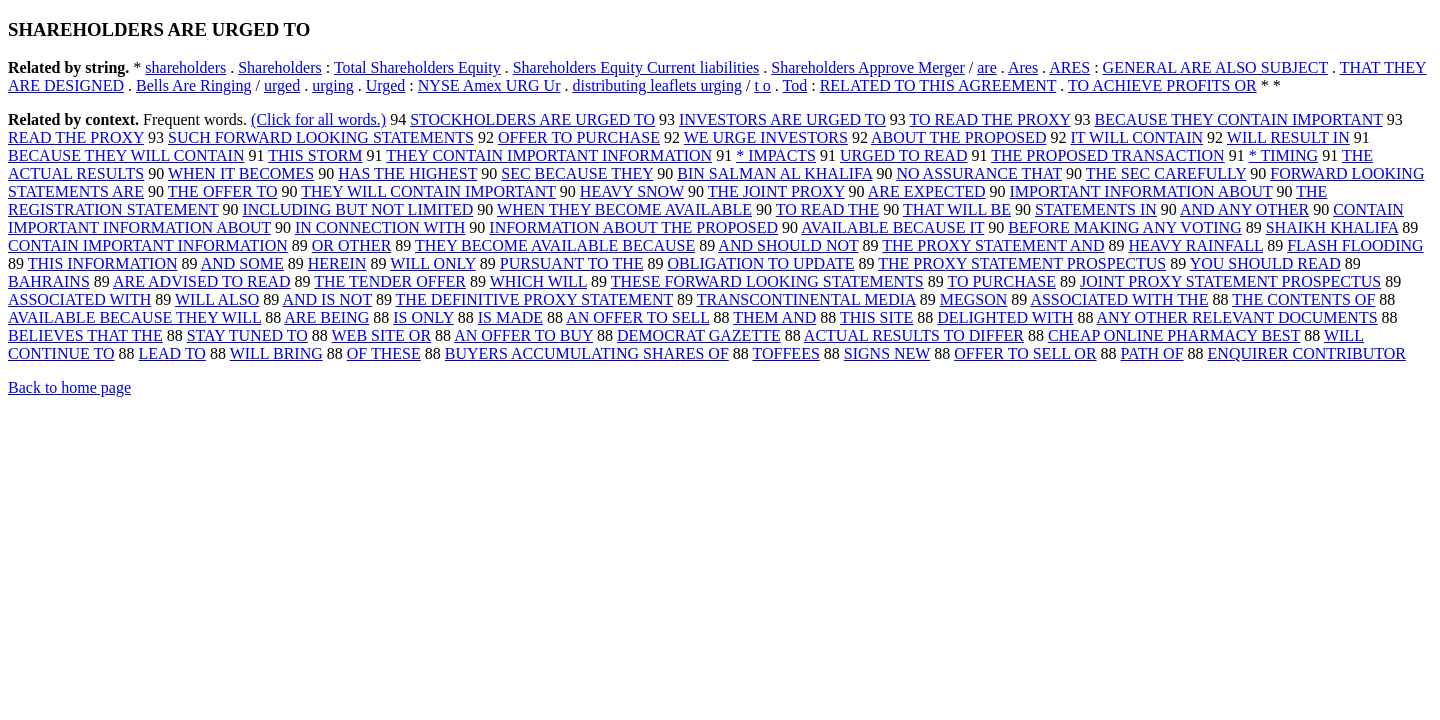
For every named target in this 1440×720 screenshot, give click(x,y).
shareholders (185, 67)
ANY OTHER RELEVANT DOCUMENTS (1237, 317)
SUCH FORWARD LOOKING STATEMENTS (321, 137)
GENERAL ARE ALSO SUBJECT (1215, 67)
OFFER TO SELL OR (1025, 353)
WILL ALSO (217, 299)
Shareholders (280, 67)
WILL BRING (276, 353)
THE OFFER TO (223, 191)
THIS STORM (315, 155)
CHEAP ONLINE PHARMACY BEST (1174, 335)
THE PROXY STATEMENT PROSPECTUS (1022, 263)
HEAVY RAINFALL (1195, 245)
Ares (1023, 67)
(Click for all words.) (318, 119)
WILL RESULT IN (1288, 137)
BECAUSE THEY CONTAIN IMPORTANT (1239, 119)
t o (762, 85)
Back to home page (69, 387)
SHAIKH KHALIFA (1332, 227)
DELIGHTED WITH (1005, 317)
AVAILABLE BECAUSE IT (892, 227)
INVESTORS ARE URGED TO (782, 119)
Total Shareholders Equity (417, 67)
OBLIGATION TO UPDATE (760, 263)
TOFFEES (786, 353)
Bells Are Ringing (194, 85)
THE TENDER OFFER (390, 281)
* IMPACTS (776, 155)
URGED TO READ (903, 155)
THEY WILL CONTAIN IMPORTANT (428, 191)
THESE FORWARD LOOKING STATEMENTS (767, 281)
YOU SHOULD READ (1265, 263)
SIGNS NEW (887, 353)
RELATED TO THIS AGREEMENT (938, 85)
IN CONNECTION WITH (380, 227)
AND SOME (242, 263)
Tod (795, 85)
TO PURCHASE (1001, 281)
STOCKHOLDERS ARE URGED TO (532, 119)
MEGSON (974, 299)
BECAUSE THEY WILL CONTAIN (126, 155)
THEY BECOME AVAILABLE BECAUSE (555, 245)
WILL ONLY (433, 263)
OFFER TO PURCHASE (579, 137)
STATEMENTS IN (1096, 209)
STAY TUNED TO (247, 335)
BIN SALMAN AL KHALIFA (774, 173)
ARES (1069, 67)
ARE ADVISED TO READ (202, 281)
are (987, 67)
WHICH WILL (538, 281)
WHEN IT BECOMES (241, 173)
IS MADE (510, 317)
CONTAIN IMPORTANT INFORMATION (148, 245)
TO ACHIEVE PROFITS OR (1162, 85)
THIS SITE (876, 317)
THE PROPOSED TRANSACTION (1108, 155)
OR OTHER (352, 245)
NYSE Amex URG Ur (489, 85)
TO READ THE (827, 209)
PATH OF (1152, 353)
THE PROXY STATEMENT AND (993, 245)
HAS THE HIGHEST (407, 173)
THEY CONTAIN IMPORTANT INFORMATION (549, 155)
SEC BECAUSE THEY (577, 173)
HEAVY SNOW (632, 191)
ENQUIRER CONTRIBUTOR (1307, 353)
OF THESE (384, 353)
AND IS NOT (326, 299)
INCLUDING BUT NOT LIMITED (357, 209)
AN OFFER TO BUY (523, 335)
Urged (386, 85)
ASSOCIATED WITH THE (1119, 299)
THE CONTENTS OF (1303, 299)
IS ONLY (423, 317)
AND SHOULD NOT (788, 245)
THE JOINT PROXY (776, 191)
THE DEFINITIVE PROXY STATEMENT (534, 299)
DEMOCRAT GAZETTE (699, 335)
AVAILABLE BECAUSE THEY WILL (134, 317)
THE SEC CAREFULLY (1166, 173)
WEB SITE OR (382, 335)
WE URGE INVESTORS (766, 137)
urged (282, 85)
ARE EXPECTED (927, 191)
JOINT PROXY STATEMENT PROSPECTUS (1230, 281)
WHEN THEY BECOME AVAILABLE (624, 209)
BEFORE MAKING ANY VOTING (1124, 227)
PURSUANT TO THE (572, 263)
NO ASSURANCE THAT (979, 173)
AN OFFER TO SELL (637, 317)
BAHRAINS (49, 281)
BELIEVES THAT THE (85, 335)
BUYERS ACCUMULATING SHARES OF (587, 353)
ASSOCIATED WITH (79, 299)
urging (332, 85)
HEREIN (337, 263)
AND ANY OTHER (1244, 209)
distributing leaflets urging (656, 85)
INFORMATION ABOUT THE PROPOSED (633, 227)
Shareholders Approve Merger (867, 67)
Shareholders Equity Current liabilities (636, 67)
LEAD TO (172, 353)
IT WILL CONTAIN (1136, 137)
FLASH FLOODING (1355, 245)
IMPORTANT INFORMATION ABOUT (1141, 191)
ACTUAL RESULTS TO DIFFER (914, 335)
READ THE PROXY (76, 137)
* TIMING (1283, 155)
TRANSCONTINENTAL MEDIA (806, 299)
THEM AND (774, 317)
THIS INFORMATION (103, 263)
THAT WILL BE (957, 209)
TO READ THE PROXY (990, 119)
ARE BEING (326, 317)
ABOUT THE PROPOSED (958, 137)
